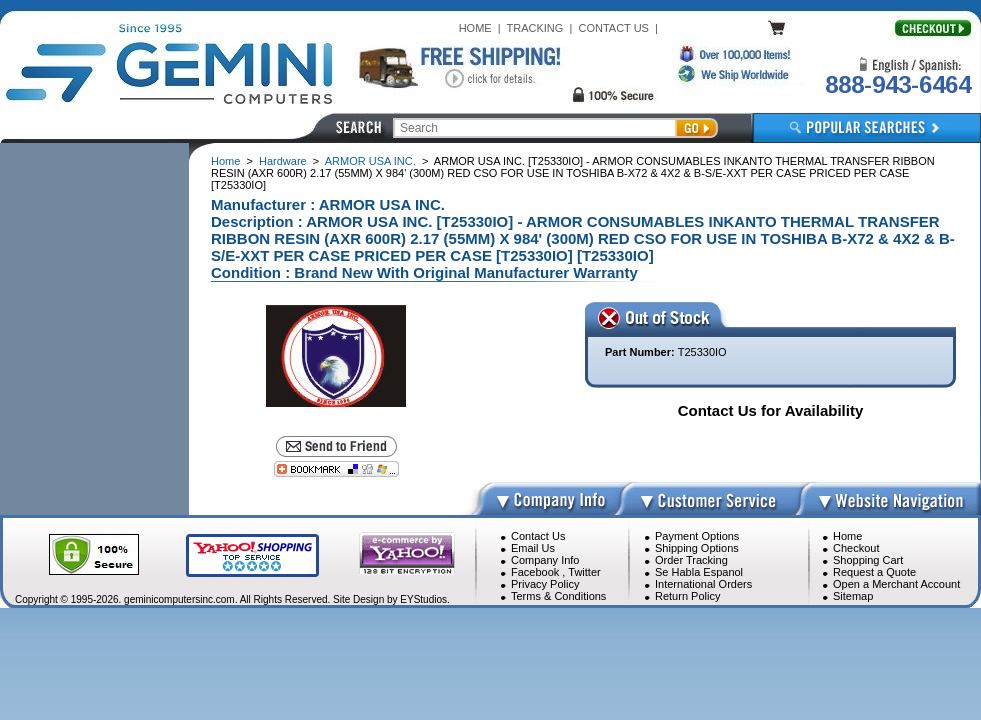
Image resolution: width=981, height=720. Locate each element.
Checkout (856, 548)
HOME (475, 28)
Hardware (283, 161)
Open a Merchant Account (896, 584)
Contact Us (538, 536)
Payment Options (697, 536)
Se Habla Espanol (699, 572)
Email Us (533, 548)
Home (225, 161)
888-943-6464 (898, 84)
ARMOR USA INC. (370, 161)
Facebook (535, 572)
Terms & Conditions (558, 596)
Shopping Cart (868, 560)
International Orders (703, 584)
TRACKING (535, 28)
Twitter (584, 572)
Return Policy (687, 596)
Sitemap (853, 596)
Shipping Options (697, 548)
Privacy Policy (545, 584)
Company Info (545, 560)
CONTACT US (613, 28)
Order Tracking (691, 560)
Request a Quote (874, 572)
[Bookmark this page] (336, 469)
